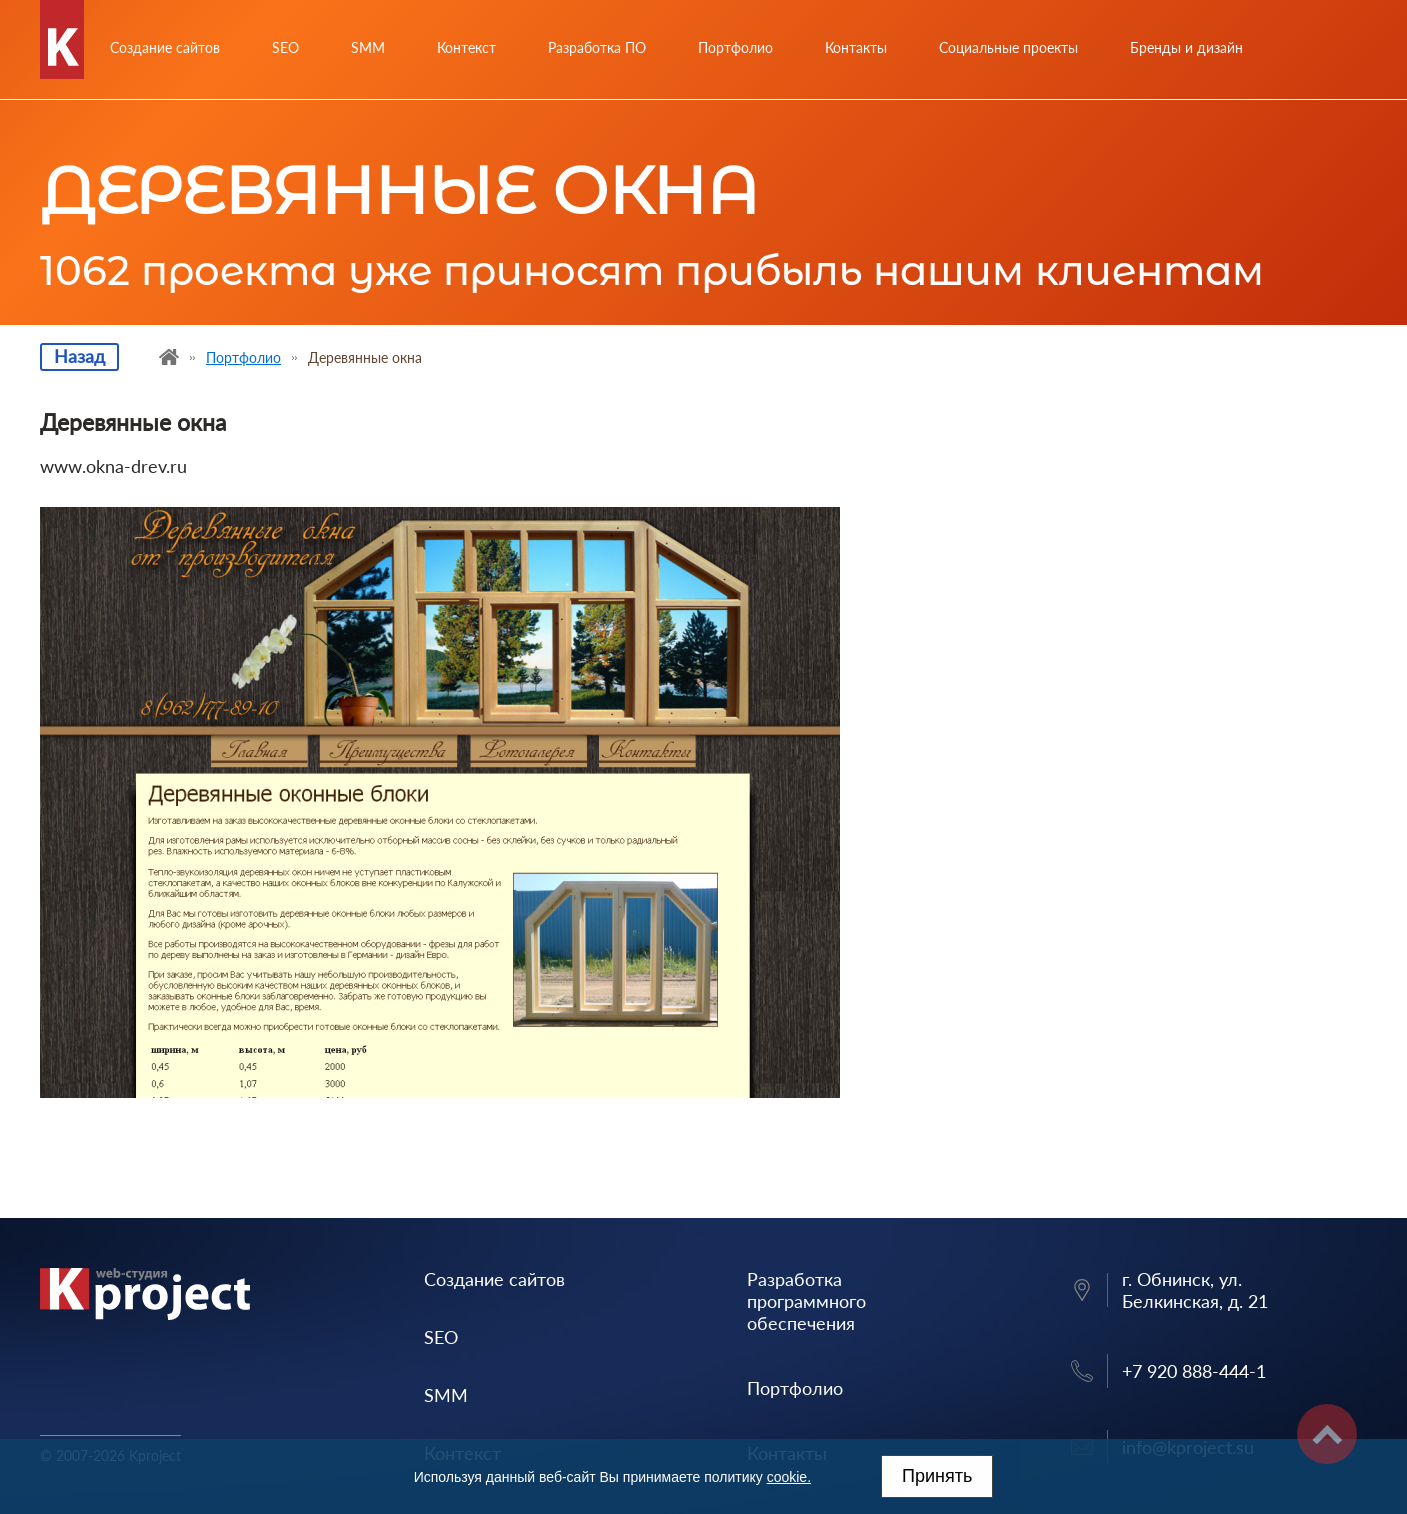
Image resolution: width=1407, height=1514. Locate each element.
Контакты (856, 47)
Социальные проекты (1008, 47)
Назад (79, 356)
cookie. (789, 1477)
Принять (937, 1476)
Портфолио (735, 47)
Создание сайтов (165, 47)
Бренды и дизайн (1186, 47)
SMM (368, 47)
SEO (285, 47)
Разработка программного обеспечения (806, 1301)
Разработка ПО (597, 47)
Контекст (466, 47)
